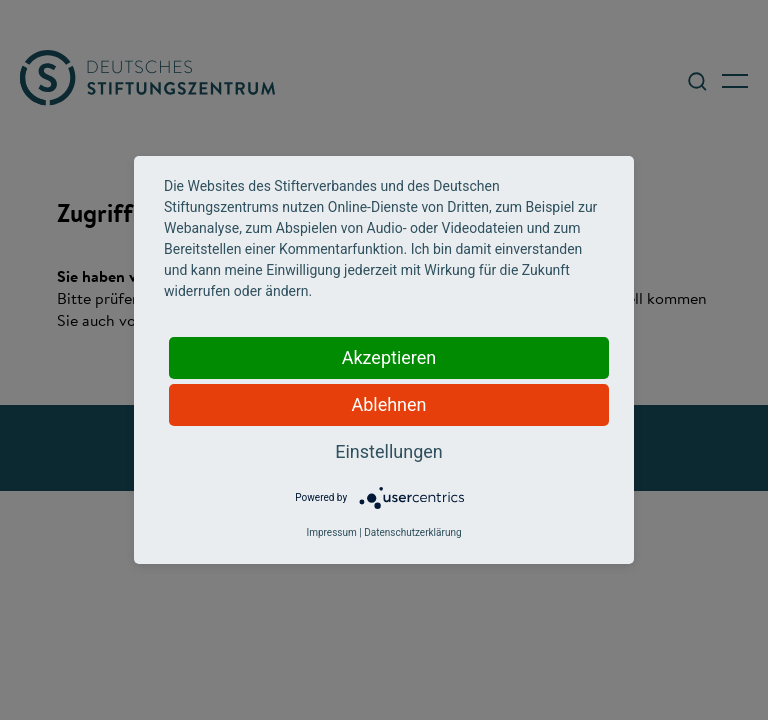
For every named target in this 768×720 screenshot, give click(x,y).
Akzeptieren (389, 357)
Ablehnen (388, 404)
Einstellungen (388, 451)
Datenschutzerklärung (412, 532)
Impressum (331, 532)
